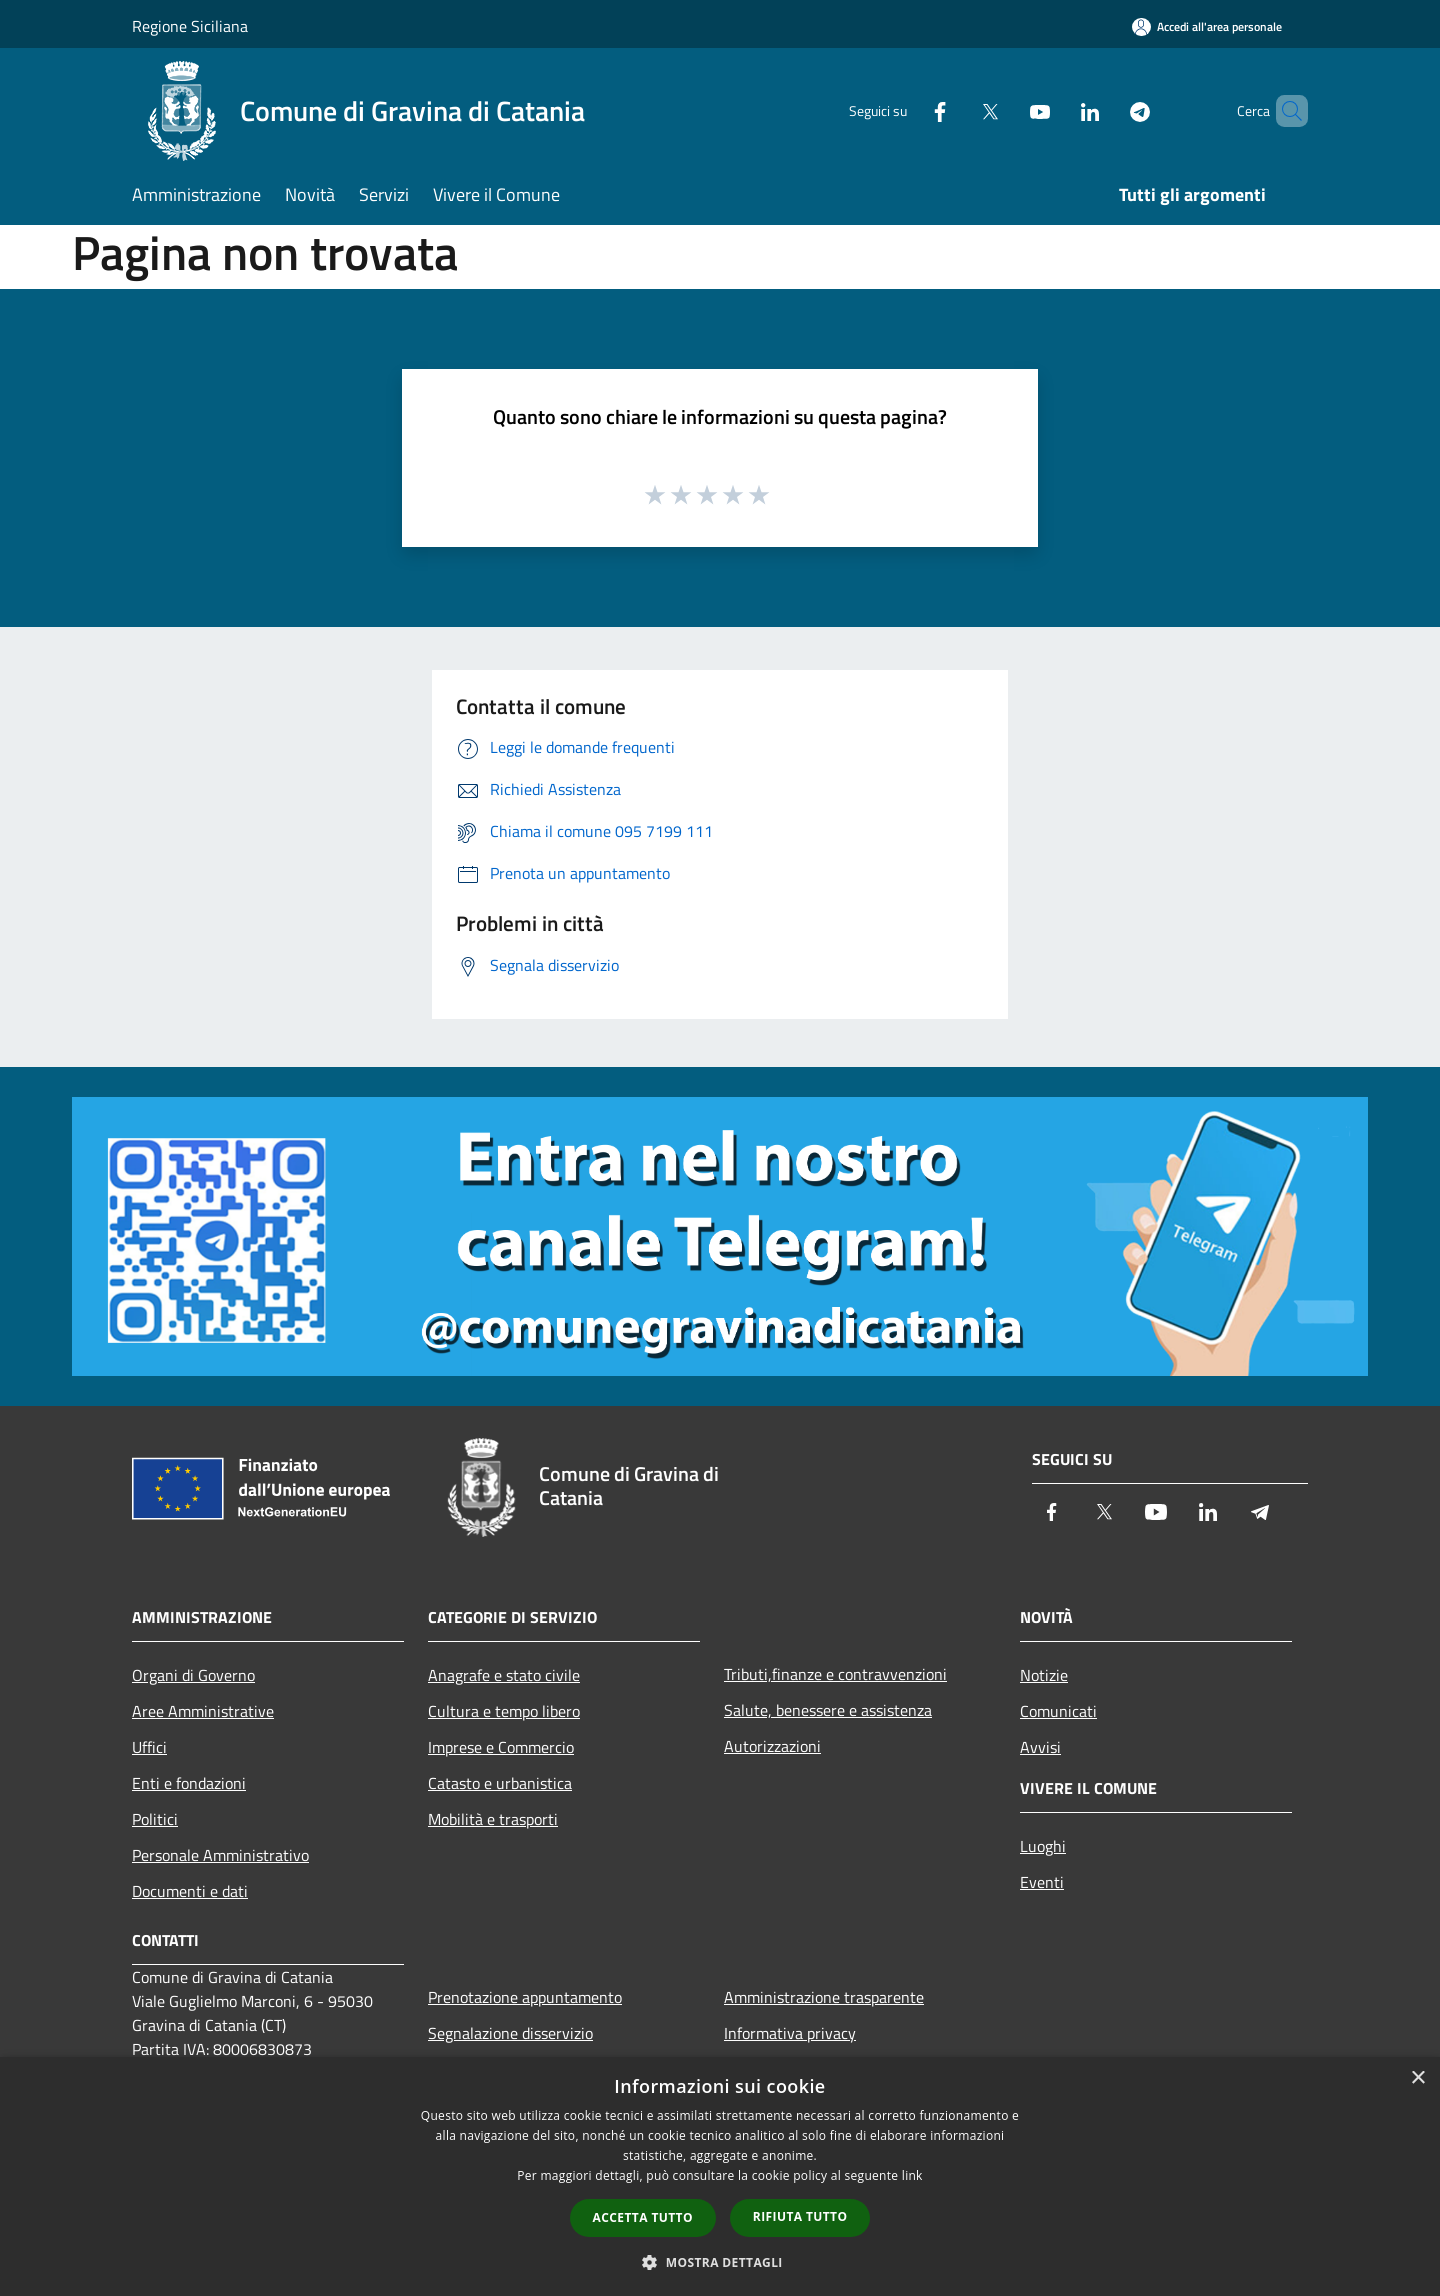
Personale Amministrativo (220, 1855)
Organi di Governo (193, 1675)
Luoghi (1043, 1846)
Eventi (1042, 1882)
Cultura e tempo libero (504, 1711)
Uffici (149, 1747)
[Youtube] (1006, 110)
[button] (720, 2262)
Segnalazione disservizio (510, 2033)
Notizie (1044, 1675)
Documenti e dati (190, 1891)
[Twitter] (956, 110)
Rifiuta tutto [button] (800, 2216)
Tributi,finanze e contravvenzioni (835, 1674)
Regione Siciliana (190, 26)
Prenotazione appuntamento (525, 1997)
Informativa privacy (790, 2033)
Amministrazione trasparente (824, 1997)
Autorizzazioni (772, 1746)
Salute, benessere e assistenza (828, 1710)
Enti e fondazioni (189, 1783)
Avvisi (1040, 1747)
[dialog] (720, 2176)
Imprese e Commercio (501, 1747)
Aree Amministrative (203, 1711)
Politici (155, 1819)
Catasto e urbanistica (500, 1783)
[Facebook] (906, 110)
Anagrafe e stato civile (504, 1675)
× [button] (1417, 2078)
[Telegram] (1106, 110)
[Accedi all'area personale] (1207, 26)
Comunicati (1058, 1711)
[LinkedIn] (1056, 110)
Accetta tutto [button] (643, 2217)
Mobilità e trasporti (493, 1819)
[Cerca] (1284, 111)
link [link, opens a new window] (912, 2175)
